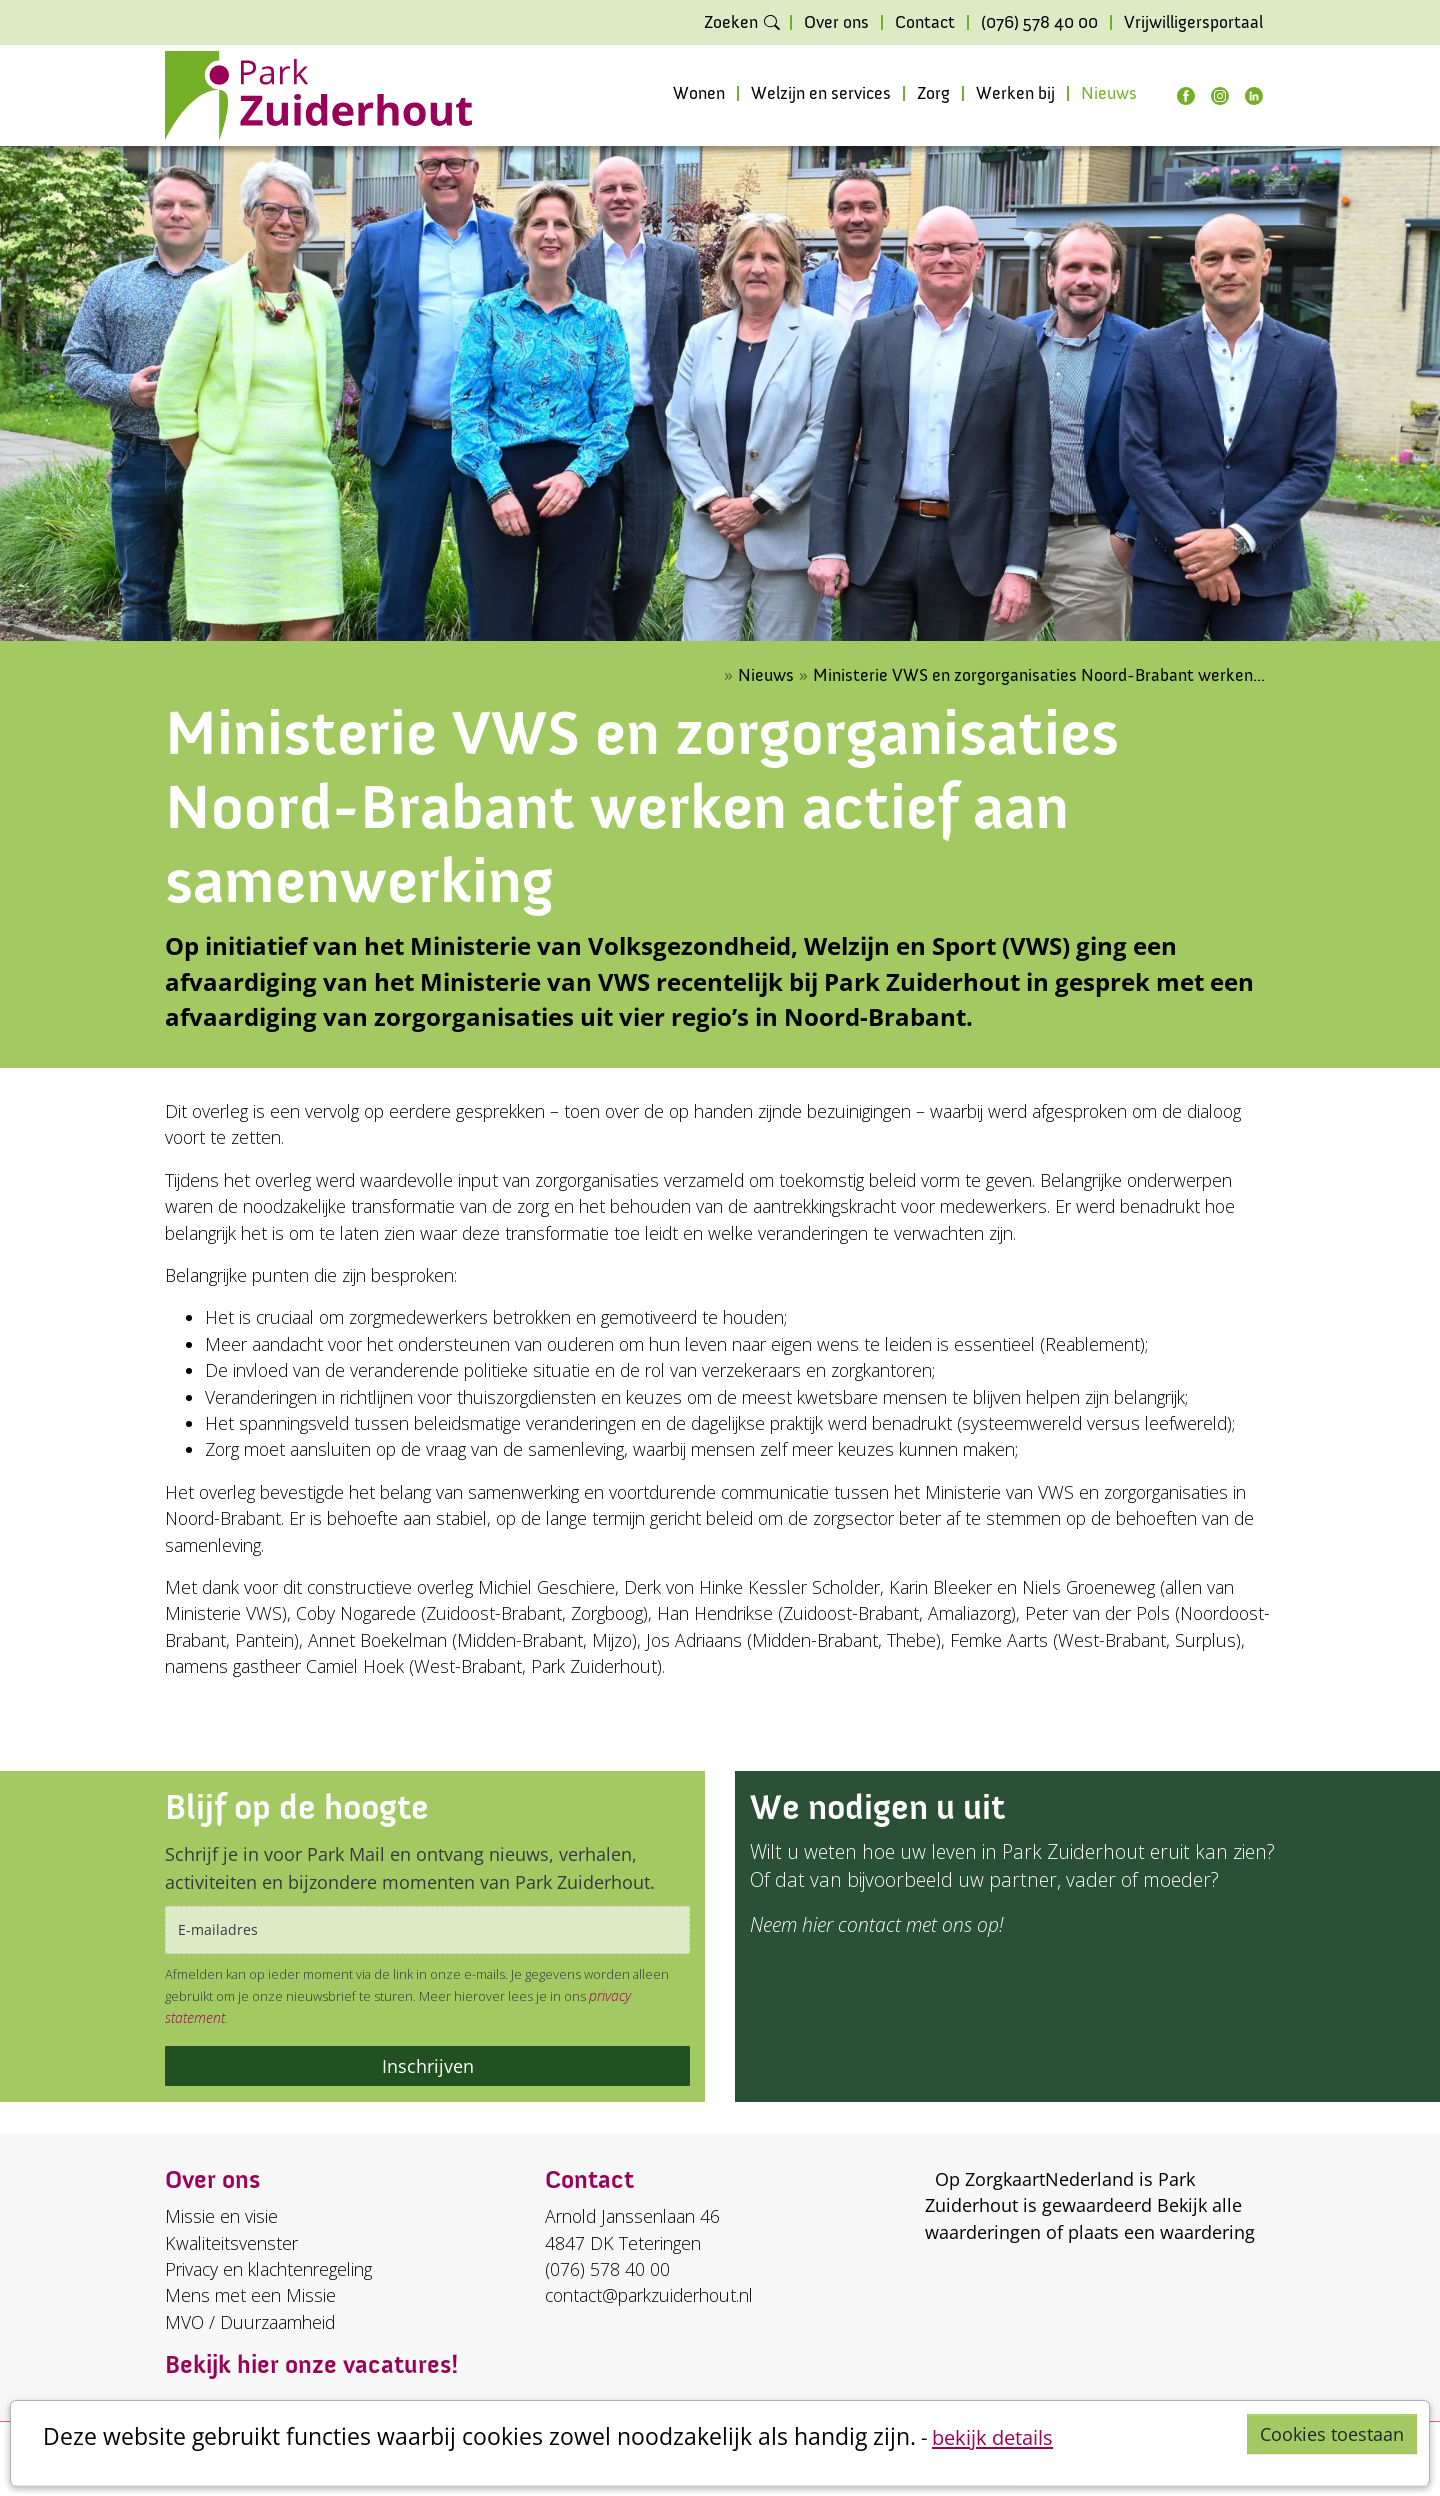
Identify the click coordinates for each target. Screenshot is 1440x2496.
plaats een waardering (1161, 2232)
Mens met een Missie (250, 2295)
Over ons (836, 23)
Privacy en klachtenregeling (268, 2269)
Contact (925, 23)
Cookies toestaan (1332, 2434)
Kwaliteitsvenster (231, 2243)
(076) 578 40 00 (1039, 23)
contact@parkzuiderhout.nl (649, 2295)
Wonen (699, 94)
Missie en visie (221, 2216)
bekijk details (992, 2437)
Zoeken (731, 23)
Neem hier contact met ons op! (876, 1924)
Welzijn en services (821, 94)
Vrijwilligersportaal (1193, 23)
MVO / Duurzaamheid (250, 2322)
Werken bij (1015, 94)
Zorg (933, 94)
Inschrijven (428, 2066)
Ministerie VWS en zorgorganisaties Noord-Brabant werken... (1039, 675)
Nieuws (1109, 94)
